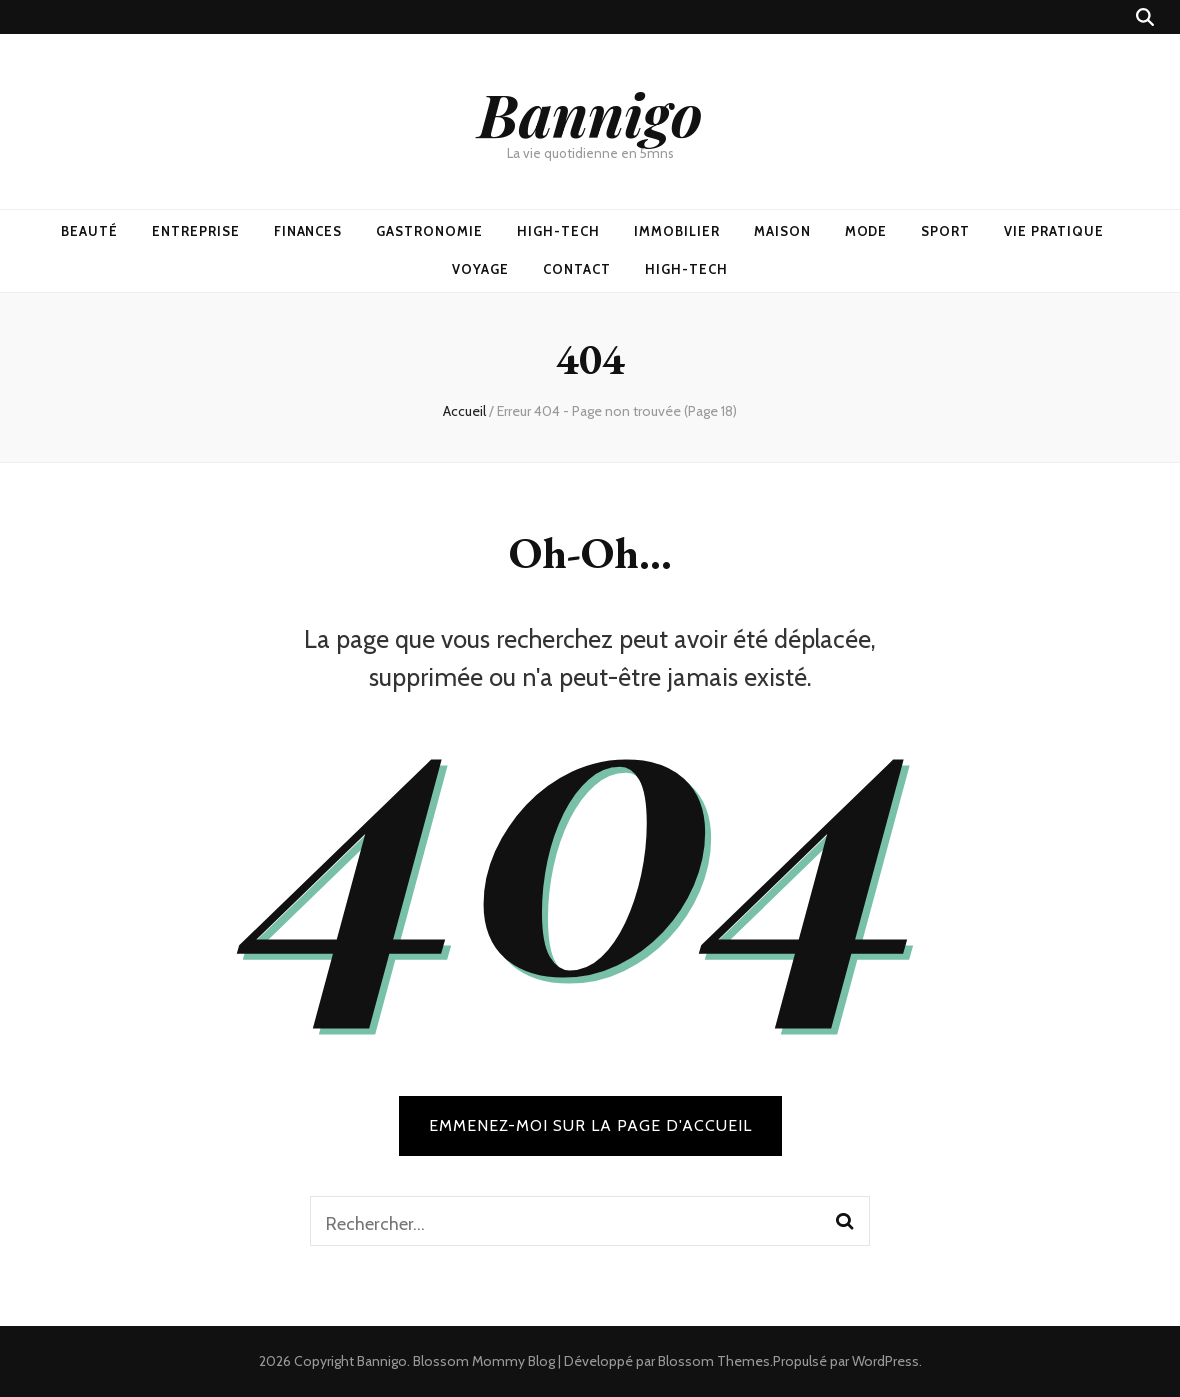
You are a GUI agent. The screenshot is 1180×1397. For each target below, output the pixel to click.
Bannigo (590, 113)
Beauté (89, 231)
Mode (866, 231)
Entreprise (196, 231)
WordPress (885, 1361)
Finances (308, 231)
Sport (945, 231)
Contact (577, 269)
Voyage (480, 269)
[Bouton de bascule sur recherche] (1145, 17)
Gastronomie (429, 231)
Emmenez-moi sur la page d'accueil (590, 1125)
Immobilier (677, 231)
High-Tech (558, 231)
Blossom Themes (714, 1361)
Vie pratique (1054, 231)
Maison (782, 231)
